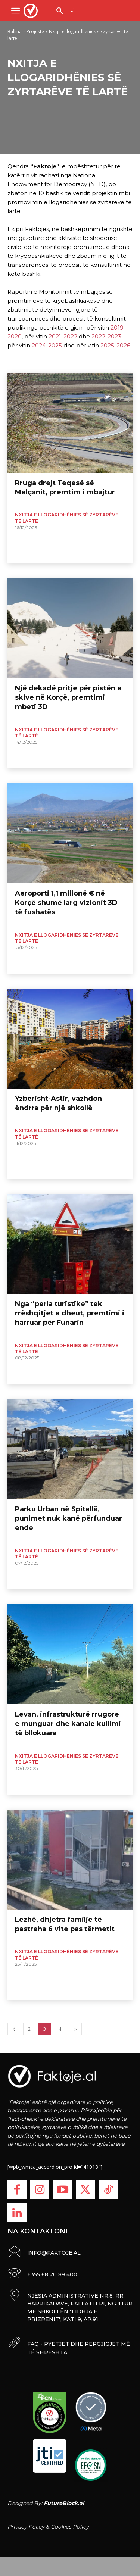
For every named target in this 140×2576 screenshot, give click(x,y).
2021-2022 (63, 336)
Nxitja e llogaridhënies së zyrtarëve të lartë (66, 518)
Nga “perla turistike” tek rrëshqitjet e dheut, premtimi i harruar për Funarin (69, 1313)
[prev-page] (13, 2029)
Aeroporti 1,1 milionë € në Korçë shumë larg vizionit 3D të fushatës (66, 902)
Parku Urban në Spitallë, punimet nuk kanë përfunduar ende (68, 1518)
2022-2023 (106, 336)
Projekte (35, 31)
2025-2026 (115, 345)
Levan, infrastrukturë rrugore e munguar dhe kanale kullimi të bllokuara (68, 1723)
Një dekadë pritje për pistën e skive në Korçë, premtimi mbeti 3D (68, 697)
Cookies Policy (70, 2526)
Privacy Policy (25, 2526)
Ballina (14, 31)
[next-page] (75, 2029)
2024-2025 (47, 345)
